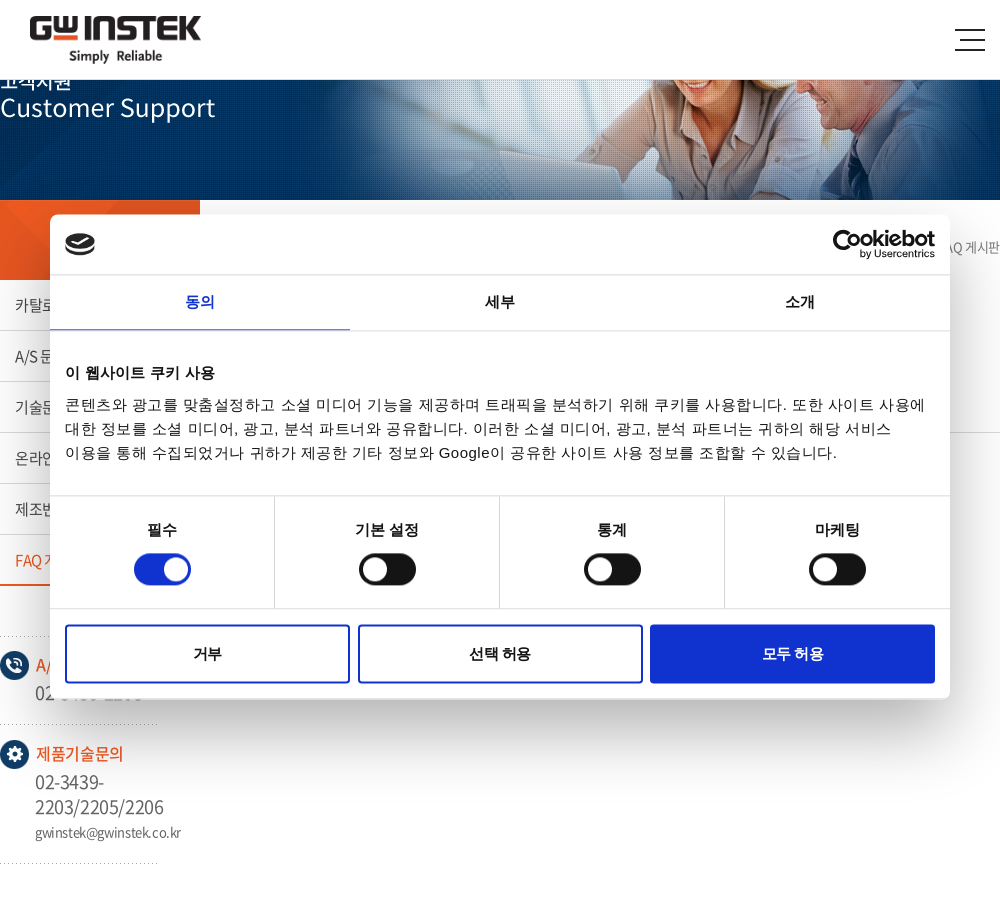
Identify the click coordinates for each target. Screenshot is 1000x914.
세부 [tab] (500, 301)
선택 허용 (500, 653)
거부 (207, 653)
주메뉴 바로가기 (0, 0)
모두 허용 (793, 653)
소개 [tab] (800, 301)
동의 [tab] (200, 301)
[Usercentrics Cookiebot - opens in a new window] (847, 244)
